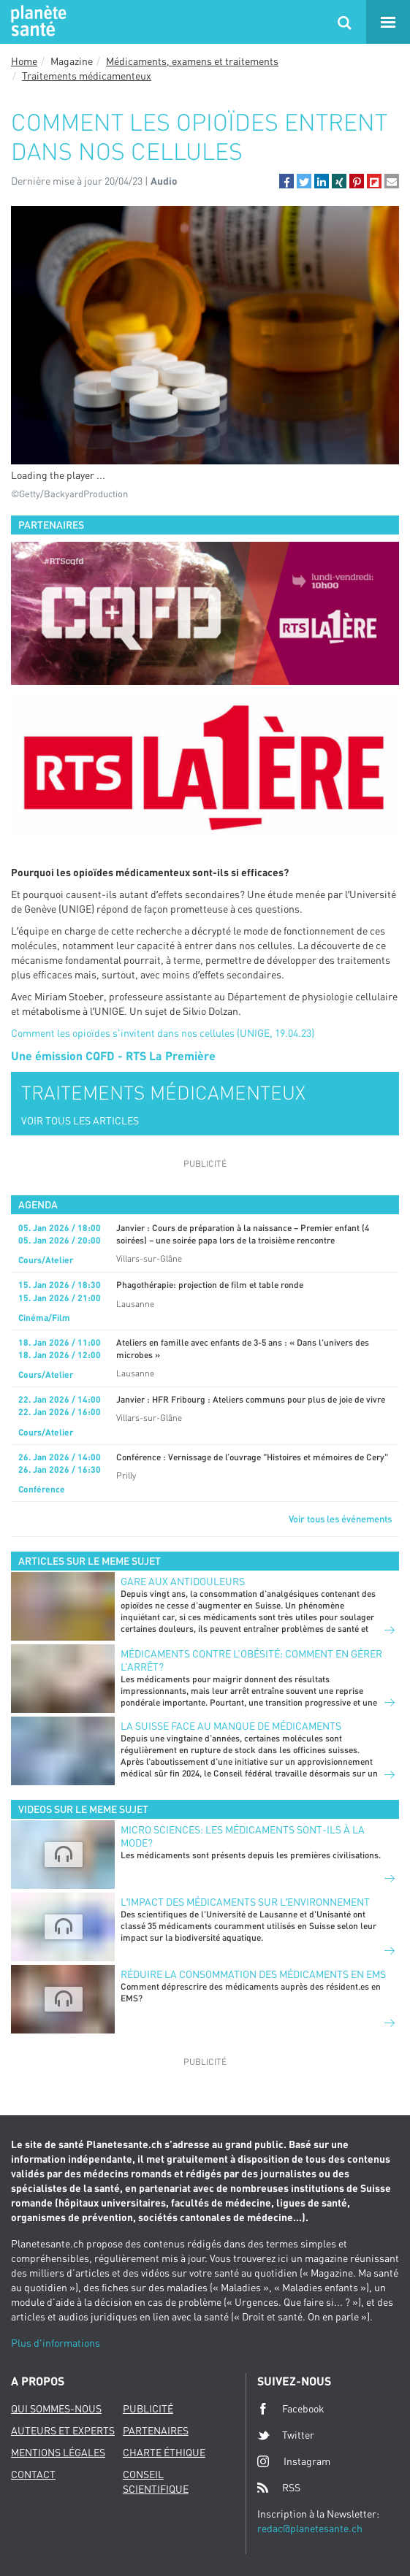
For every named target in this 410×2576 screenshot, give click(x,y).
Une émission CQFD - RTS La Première (113, 1055)
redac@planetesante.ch (309, 2528)
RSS (278, 2487)
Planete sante (36, 22)
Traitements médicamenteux (86, 75)
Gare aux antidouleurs (183, 1581)
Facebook (290, 2408)
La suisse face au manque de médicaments (231, 1726)
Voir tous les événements (340, 1519)
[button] (286, 181)
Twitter (285, 2435)
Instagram (293, 2461)
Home (24, 61)
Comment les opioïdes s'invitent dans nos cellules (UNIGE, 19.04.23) (162, 1033)
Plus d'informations (55, 2343)
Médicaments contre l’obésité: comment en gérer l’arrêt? (251, 1660)
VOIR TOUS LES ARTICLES (80, 1120)
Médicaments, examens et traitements (192, 61)
